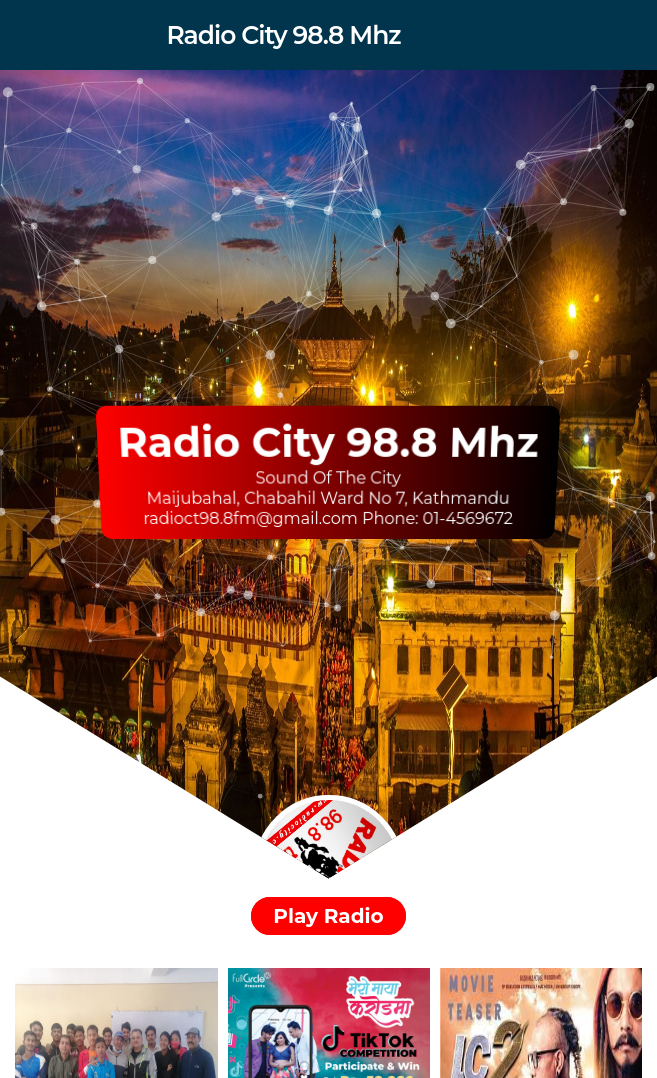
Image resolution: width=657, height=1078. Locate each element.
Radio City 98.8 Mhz (283, 35)
